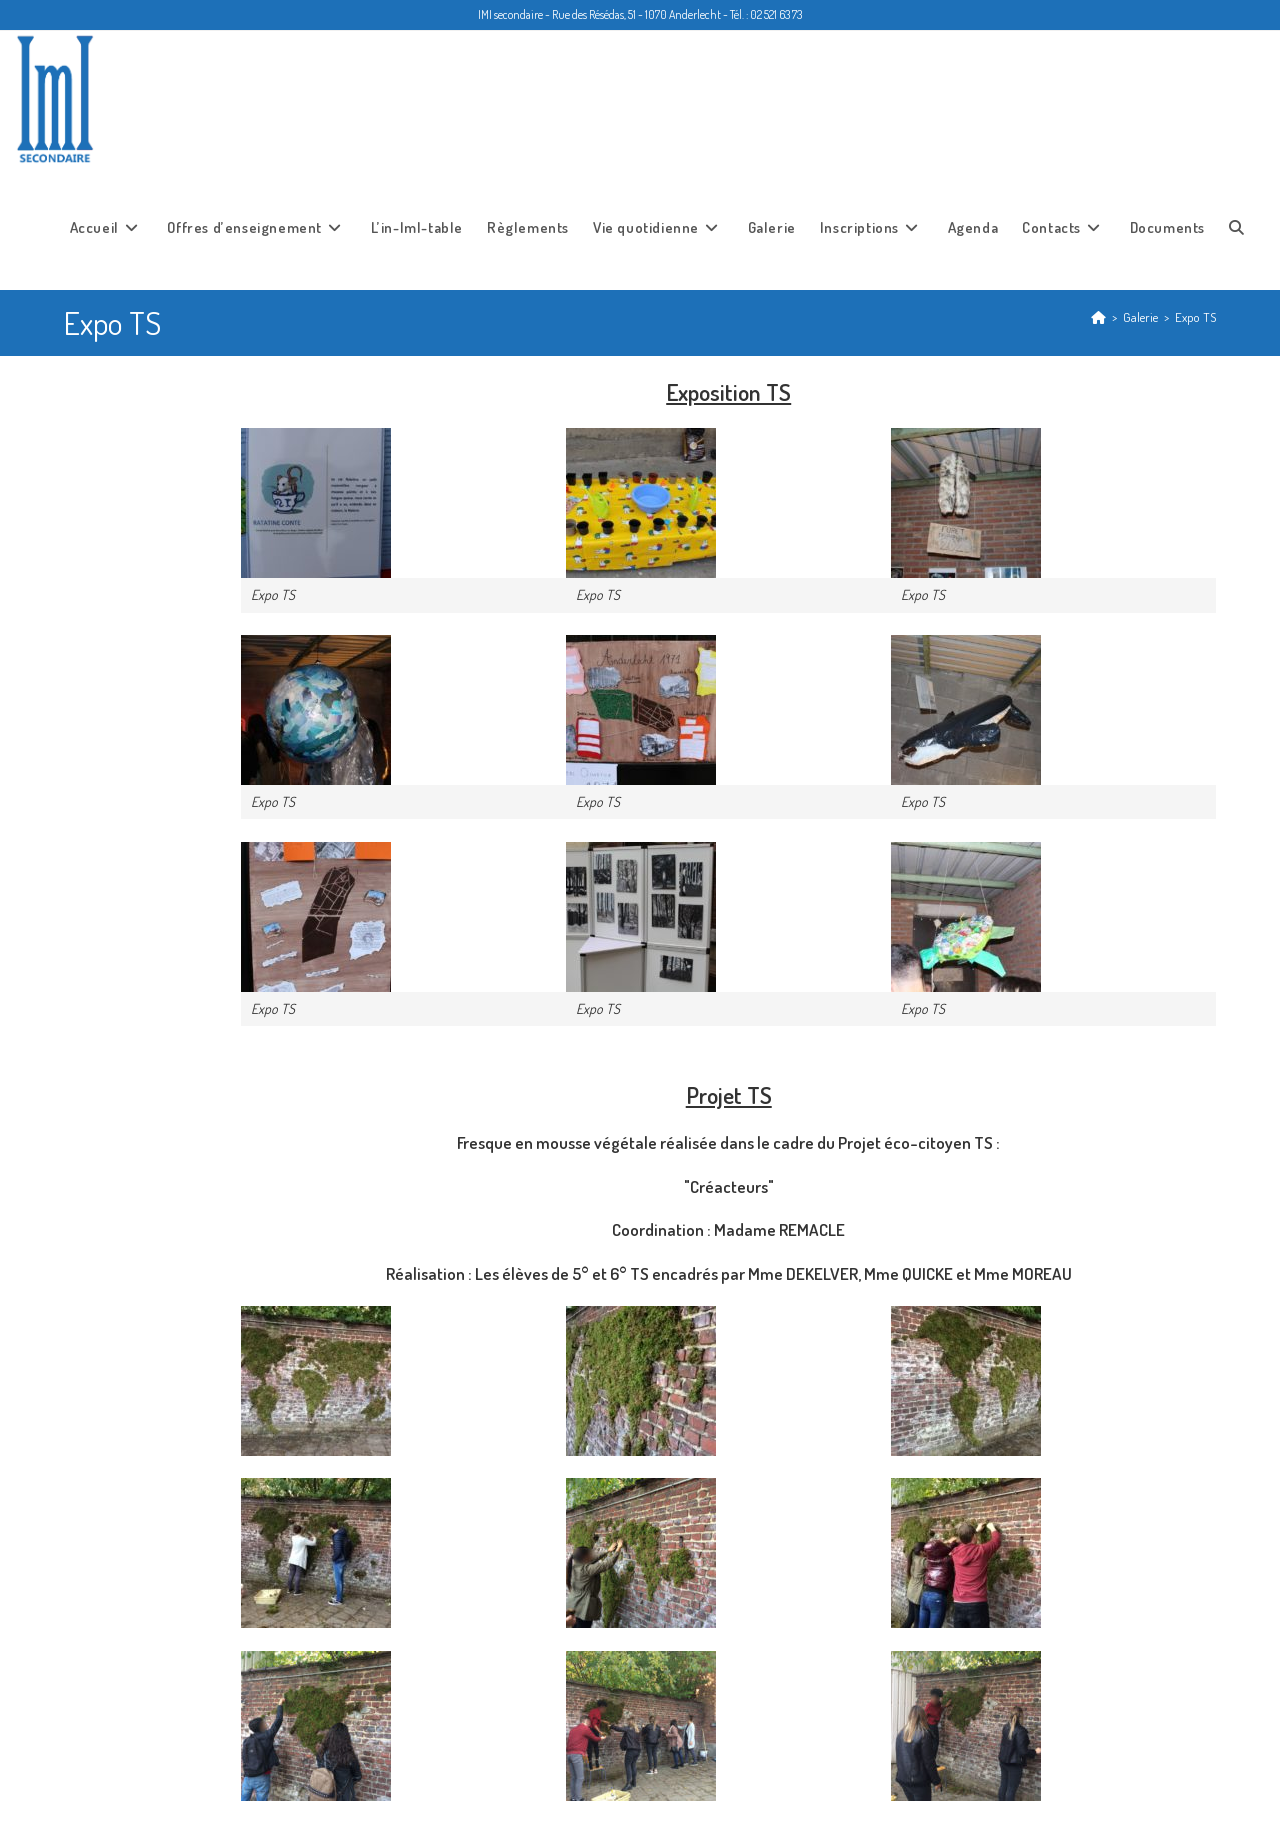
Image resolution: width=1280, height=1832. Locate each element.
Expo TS (1195, 315)
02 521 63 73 (776, 14)
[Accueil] (1098, 315)
